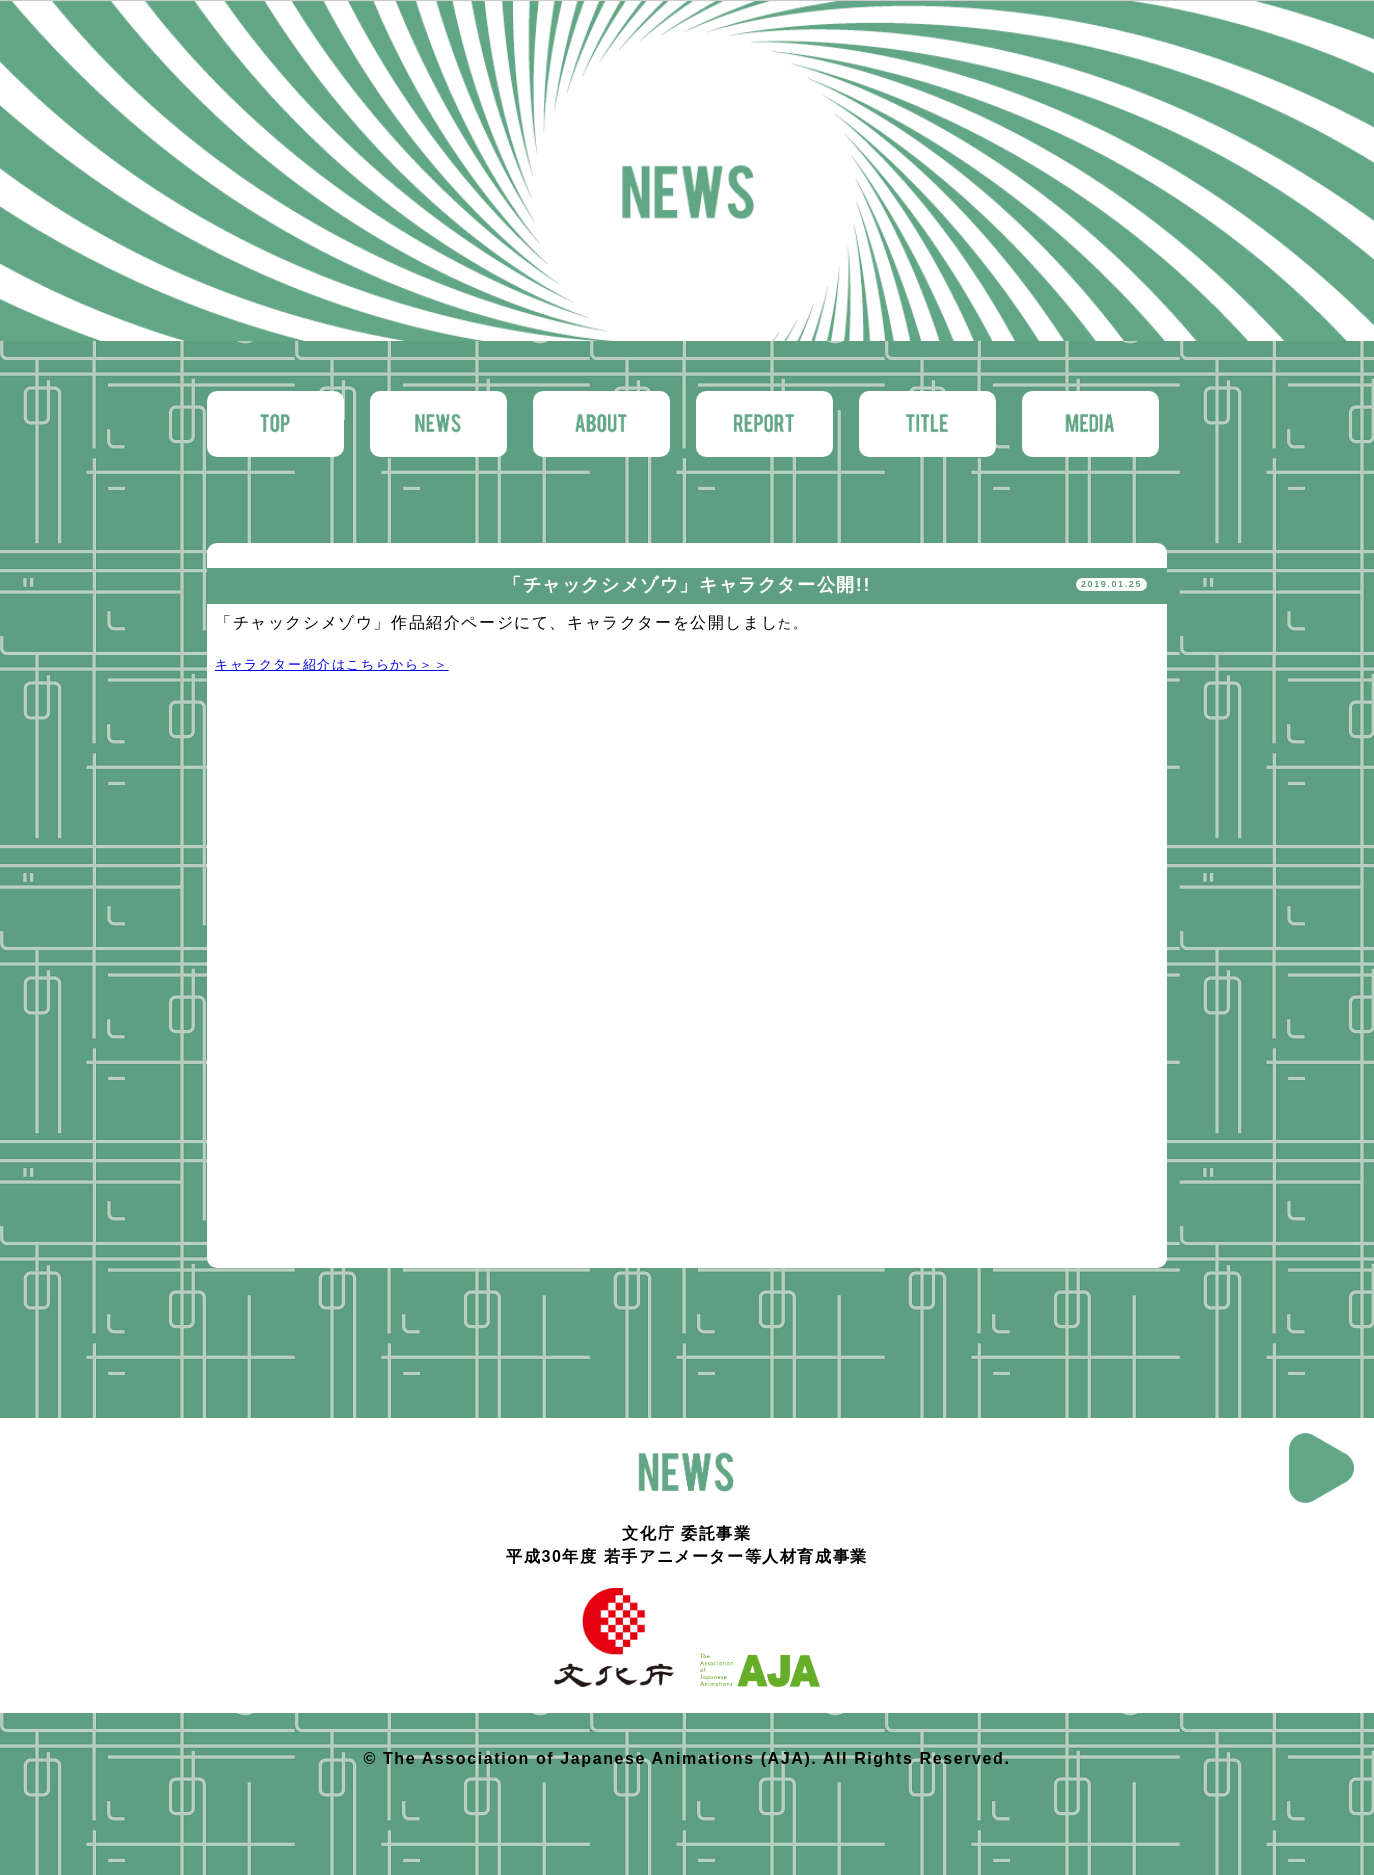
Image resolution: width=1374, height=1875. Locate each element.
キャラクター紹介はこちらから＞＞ (332, 664)
